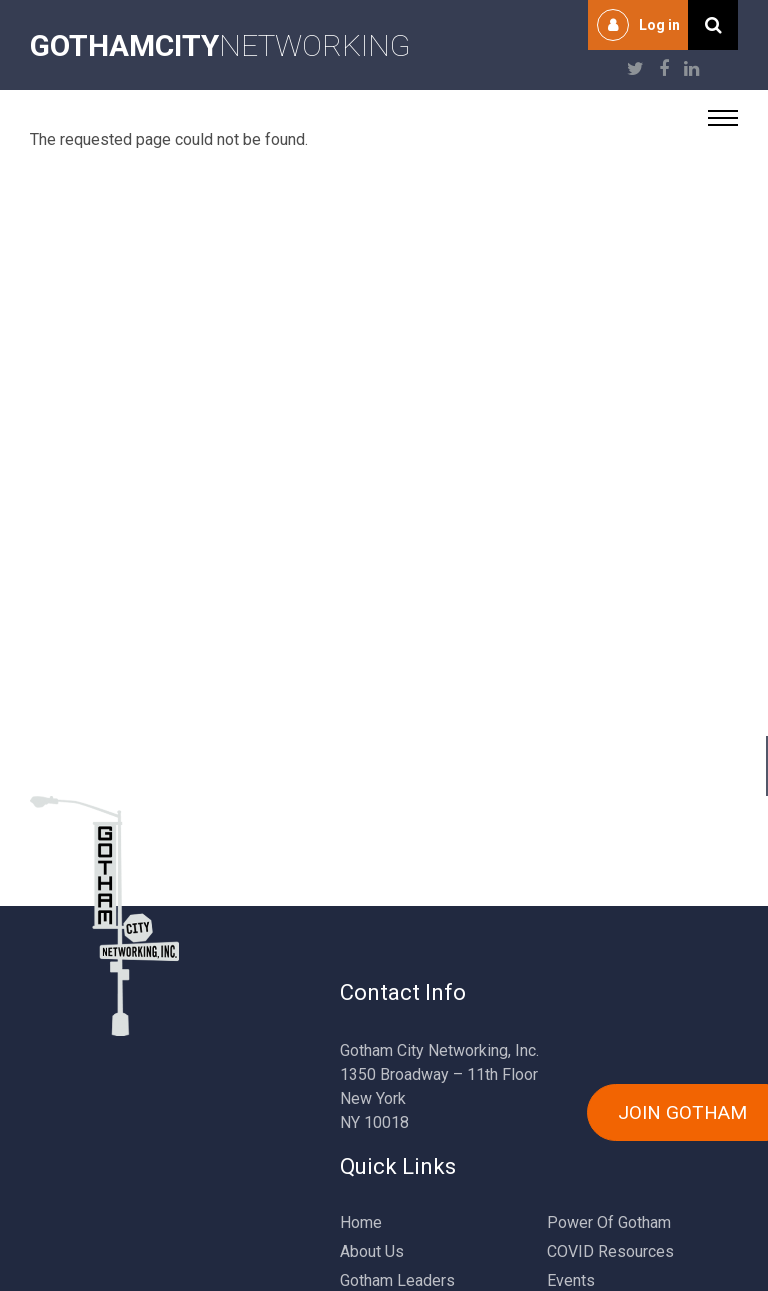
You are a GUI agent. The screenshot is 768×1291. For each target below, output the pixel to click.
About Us (372, 1251)
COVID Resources (610, 1251)
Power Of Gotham (609, 1222)
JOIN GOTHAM (682, 1112)
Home (361, 1222)
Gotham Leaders (397, 1280)
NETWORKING (220, 45)
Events (571, 1280)
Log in (659, 25)
